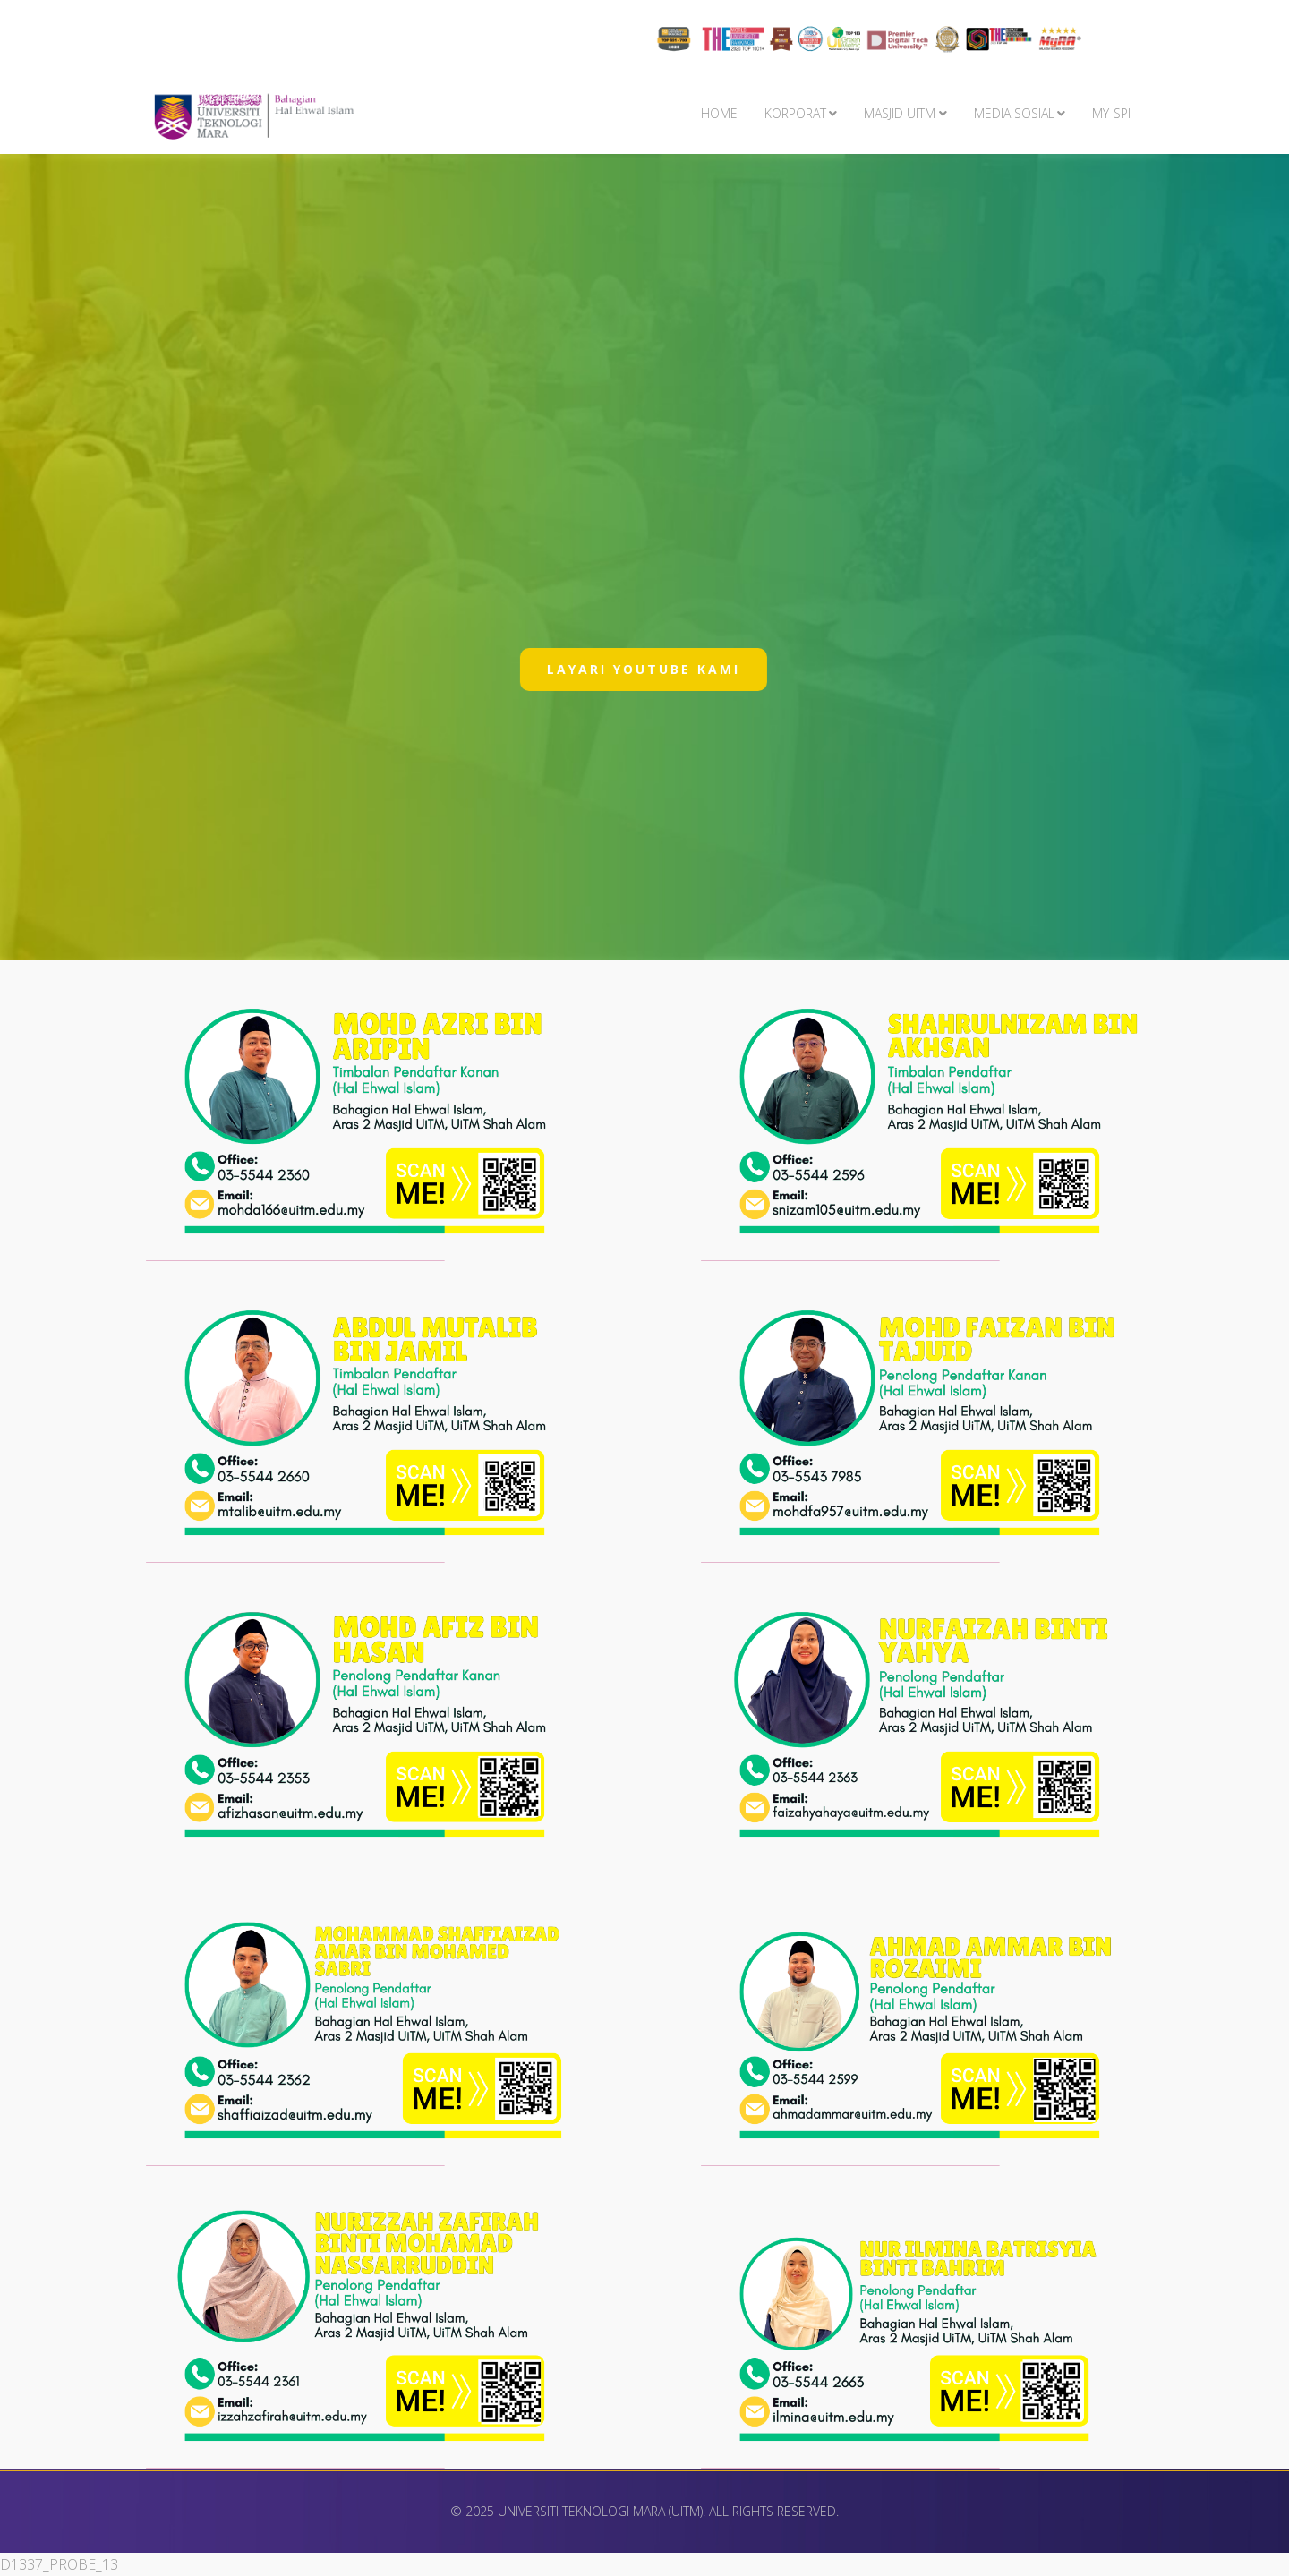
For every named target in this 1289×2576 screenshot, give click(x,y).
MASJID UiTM (899, 113)
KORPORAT (795, 113)
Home (719, 113)
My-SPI (1111, 113)
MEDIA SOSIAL (1014, 113)
